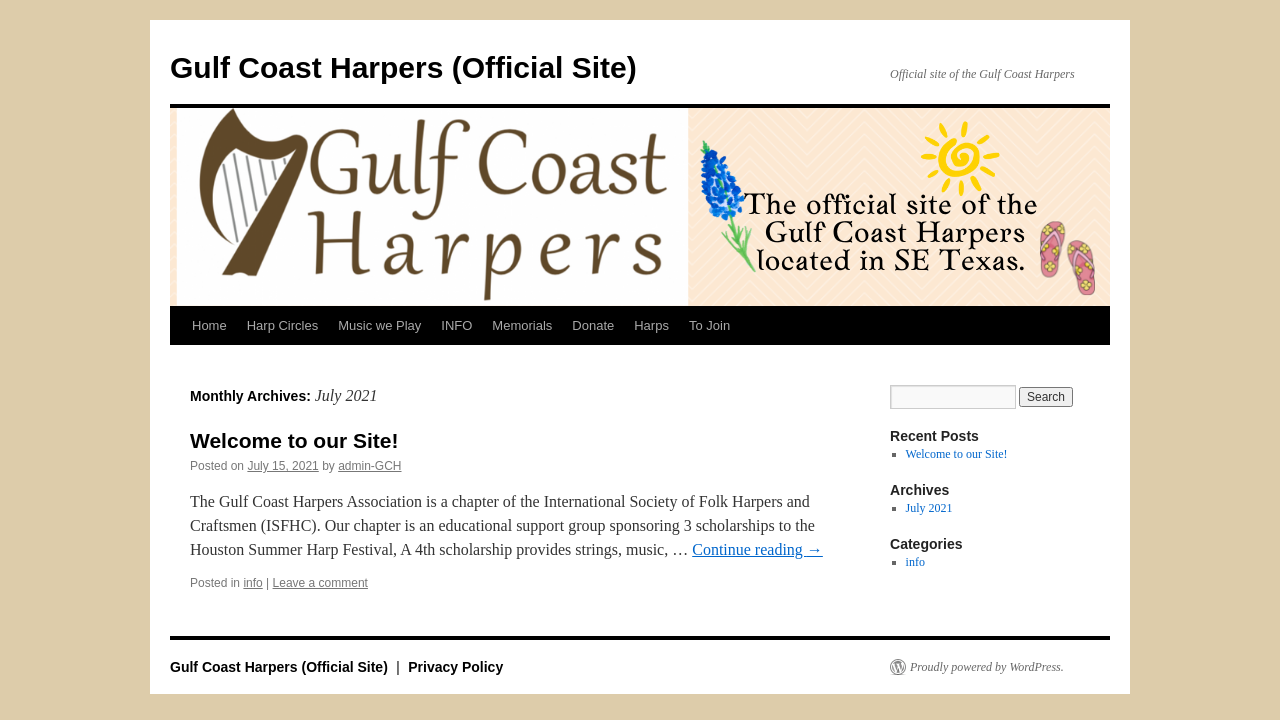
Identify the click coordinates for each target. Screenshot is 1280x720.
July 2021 (929, 508)
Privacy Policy (455, 667)
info (252, 583)
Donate (593, 325)
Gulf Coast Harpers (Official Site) (403, 67)
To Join (709, 325)
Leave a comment (320, 583)
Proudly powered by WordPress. (987, 667)
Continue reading (757, 549)
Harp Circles (283, 325)
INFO (456, 325)
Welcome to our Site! (294, 440)
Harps (651, 325)
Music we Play (379, 325)
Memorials (522, 325)
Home (209, 325)
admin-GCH (369, 466)
